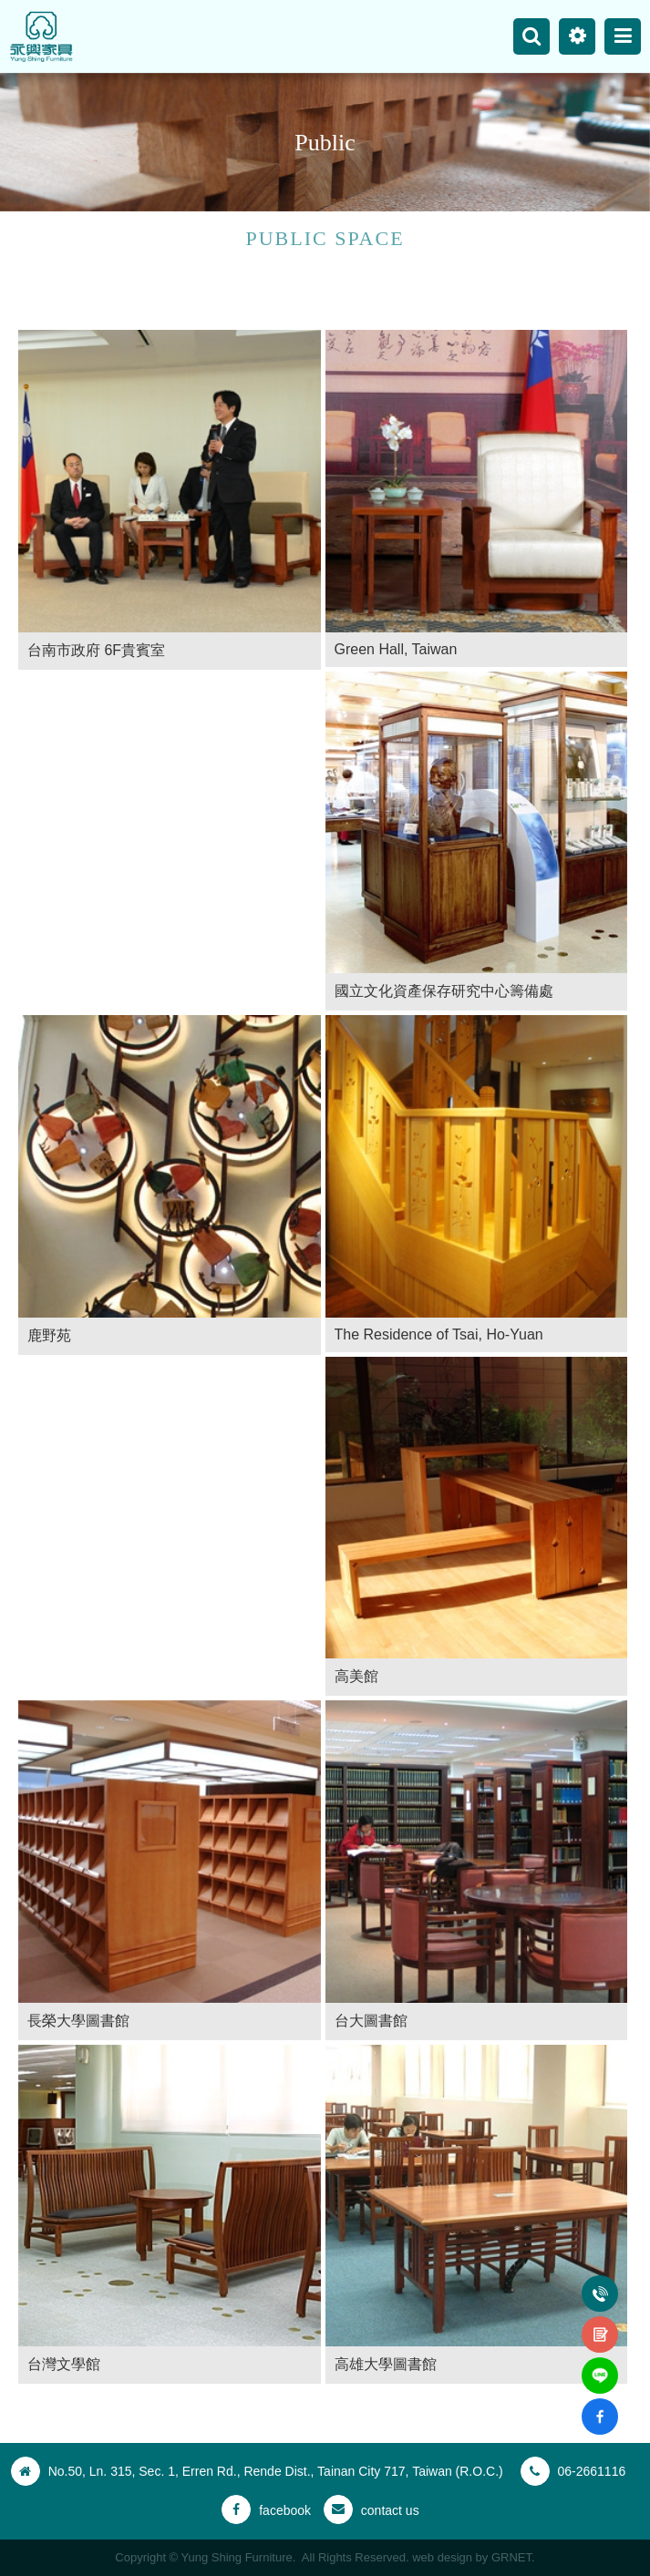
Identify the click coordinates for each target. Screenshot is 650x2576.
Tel (600, 2282)
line (600, 2364)
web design (442, 2557)
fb (600, 2405)
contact (600, 2323)
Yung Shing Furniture (41, 36)
